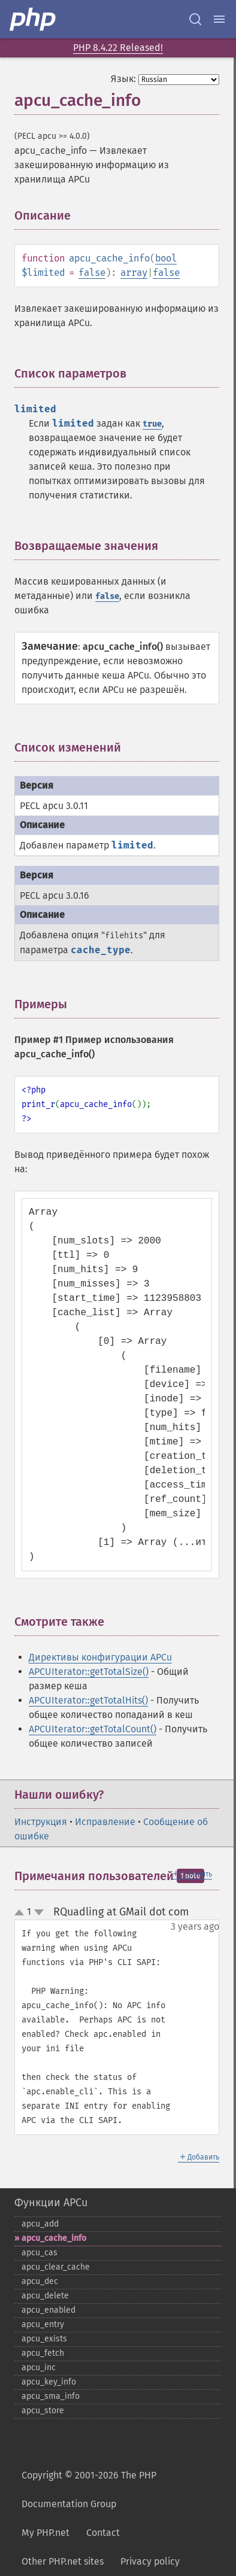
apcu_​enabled (48, 2310)
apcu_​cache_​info (54, 2238)
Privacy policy (150, 2561)
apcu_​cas (40, 2252)
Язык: (123, 78)
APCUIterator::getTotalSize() (89, 1671)
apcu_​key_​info (49, 2382)
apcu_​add (40, 2224)
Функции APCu (50, 2202)
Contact (103, 2532)
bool (166, 258)
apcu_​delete (45, 2296)
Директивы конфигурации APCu (100, 1657)
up (21, 1913)
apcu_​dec (40, 2281)
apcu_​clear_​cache (56, 2267)
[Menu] (219, 19)
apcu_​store (43, 2410)
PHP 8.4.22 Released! (118, 47)
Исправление (105, 1821)
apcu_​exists (44, 2339)
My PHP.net (45, 2532)
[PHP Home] (34, 19)
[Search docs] (195, 19)
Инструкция (40, 1821)
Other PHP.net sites (63, 2561)
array (133, 272)
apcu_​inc (39, 2367)
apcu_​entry (43, 2324)
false (91, 272)
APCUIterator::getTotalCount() (92, 1729)
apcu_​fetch (43, 2353)
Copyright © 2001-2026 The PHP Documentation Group (89, 2489)
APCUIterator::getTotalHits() (88, 1700)
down (39, 1912)
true (152, 424)
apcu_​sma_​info (51, 2396)
